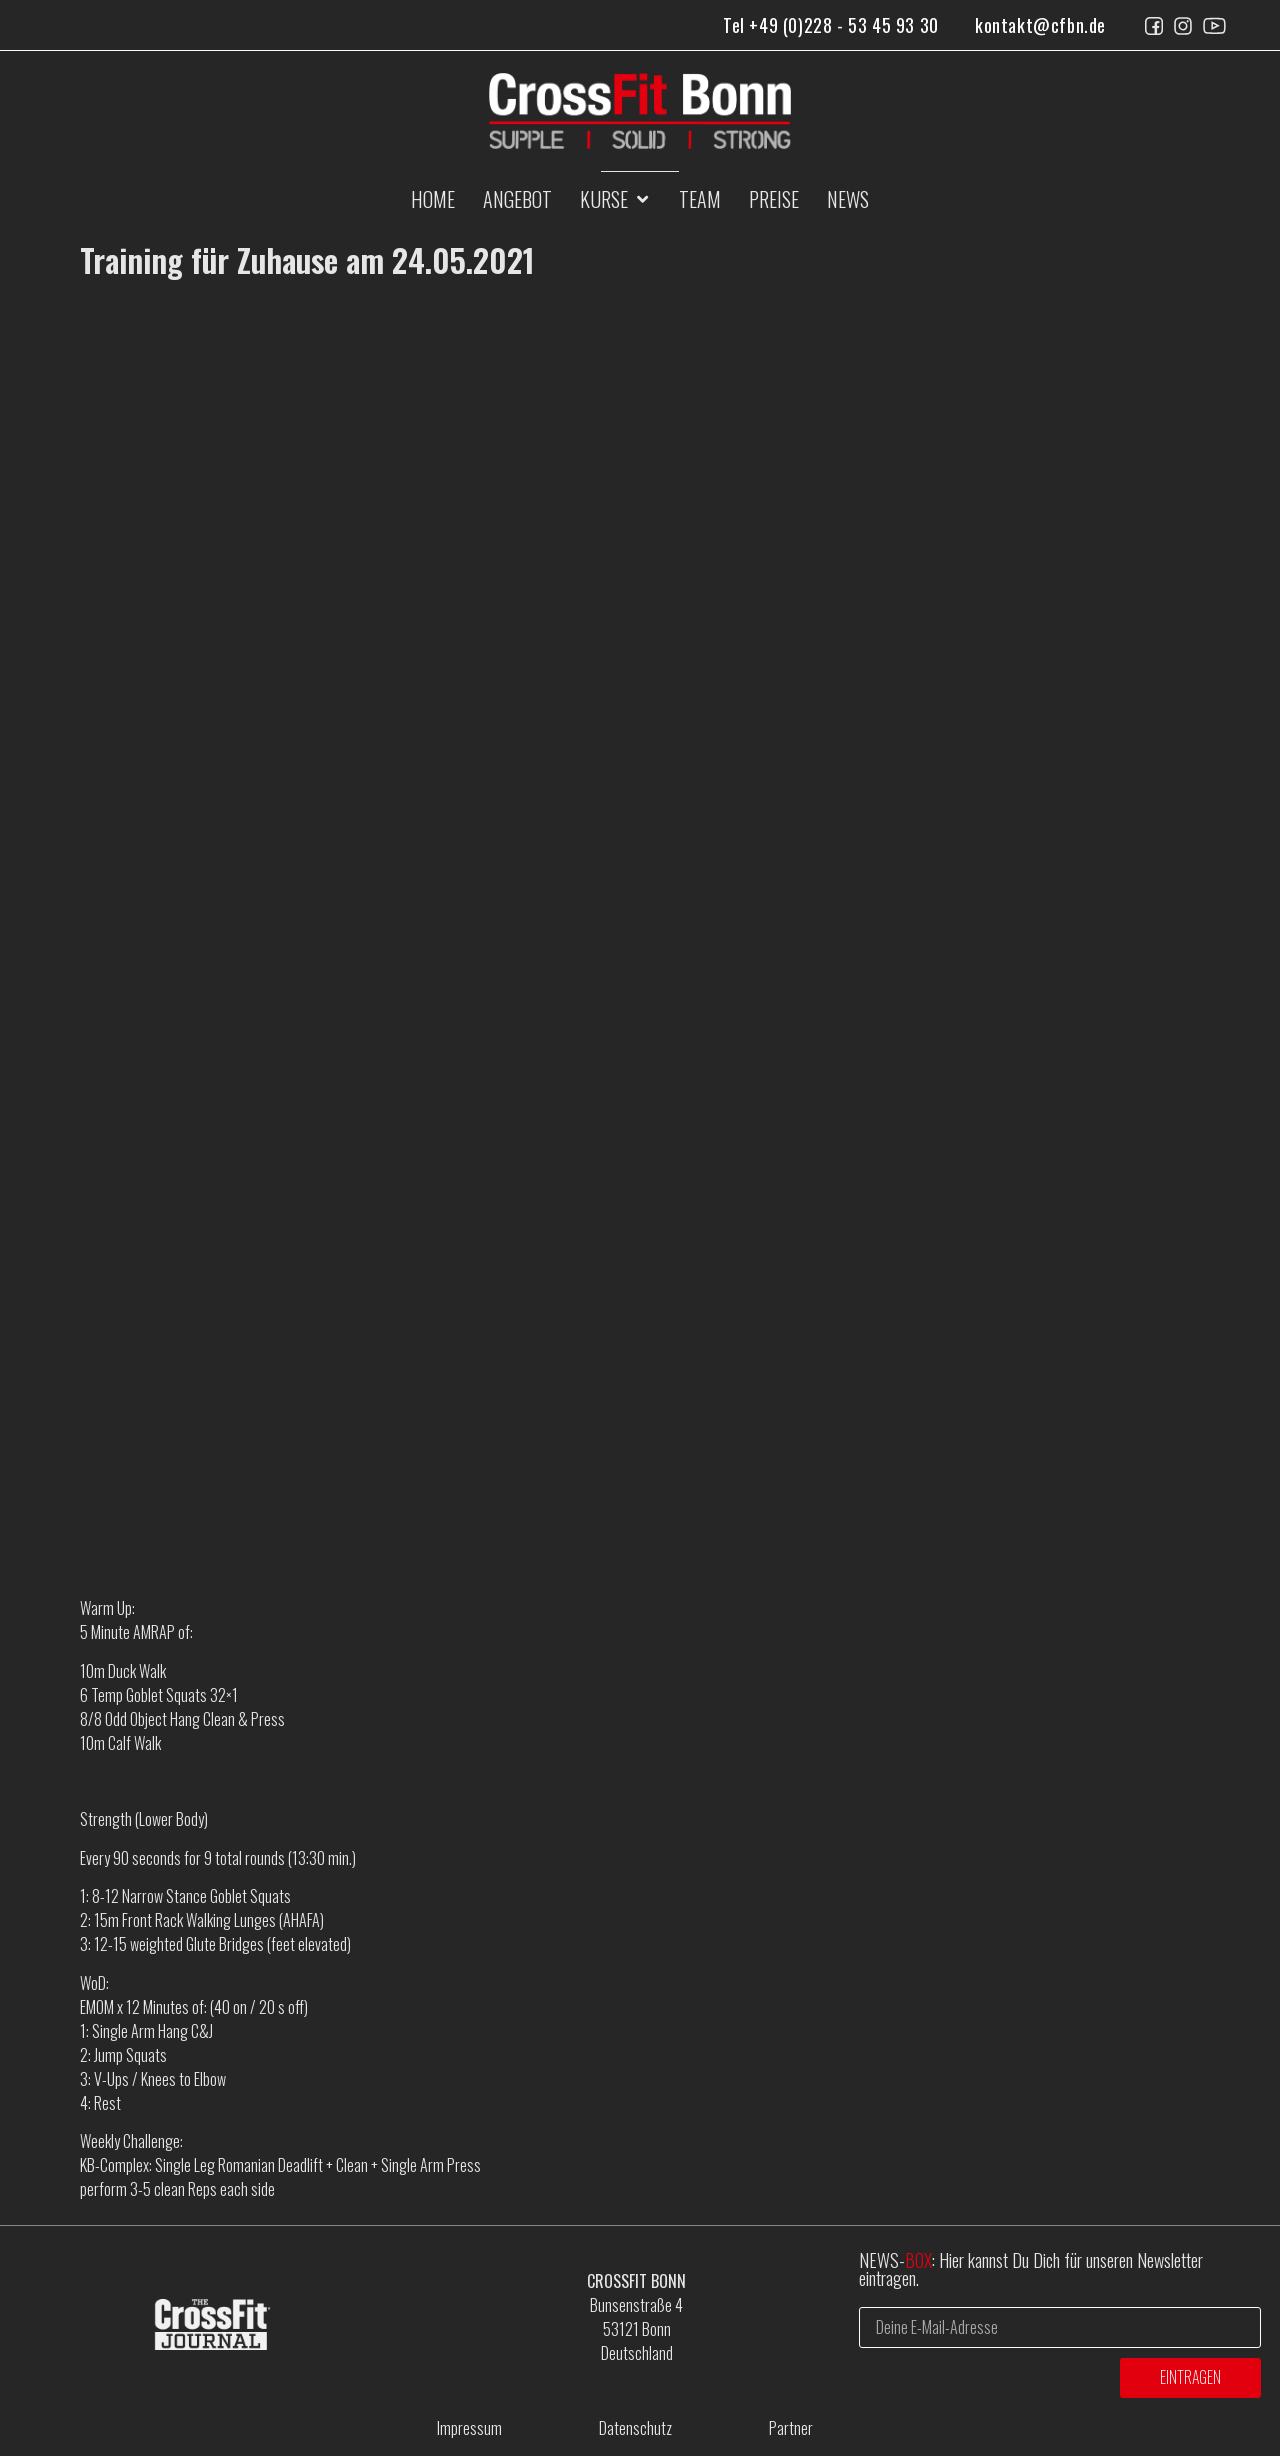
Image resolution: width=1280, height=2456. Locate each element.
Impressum (469, 2428)
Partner (791, 2428)
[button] (615, 199)
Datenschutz (635, 2428)
